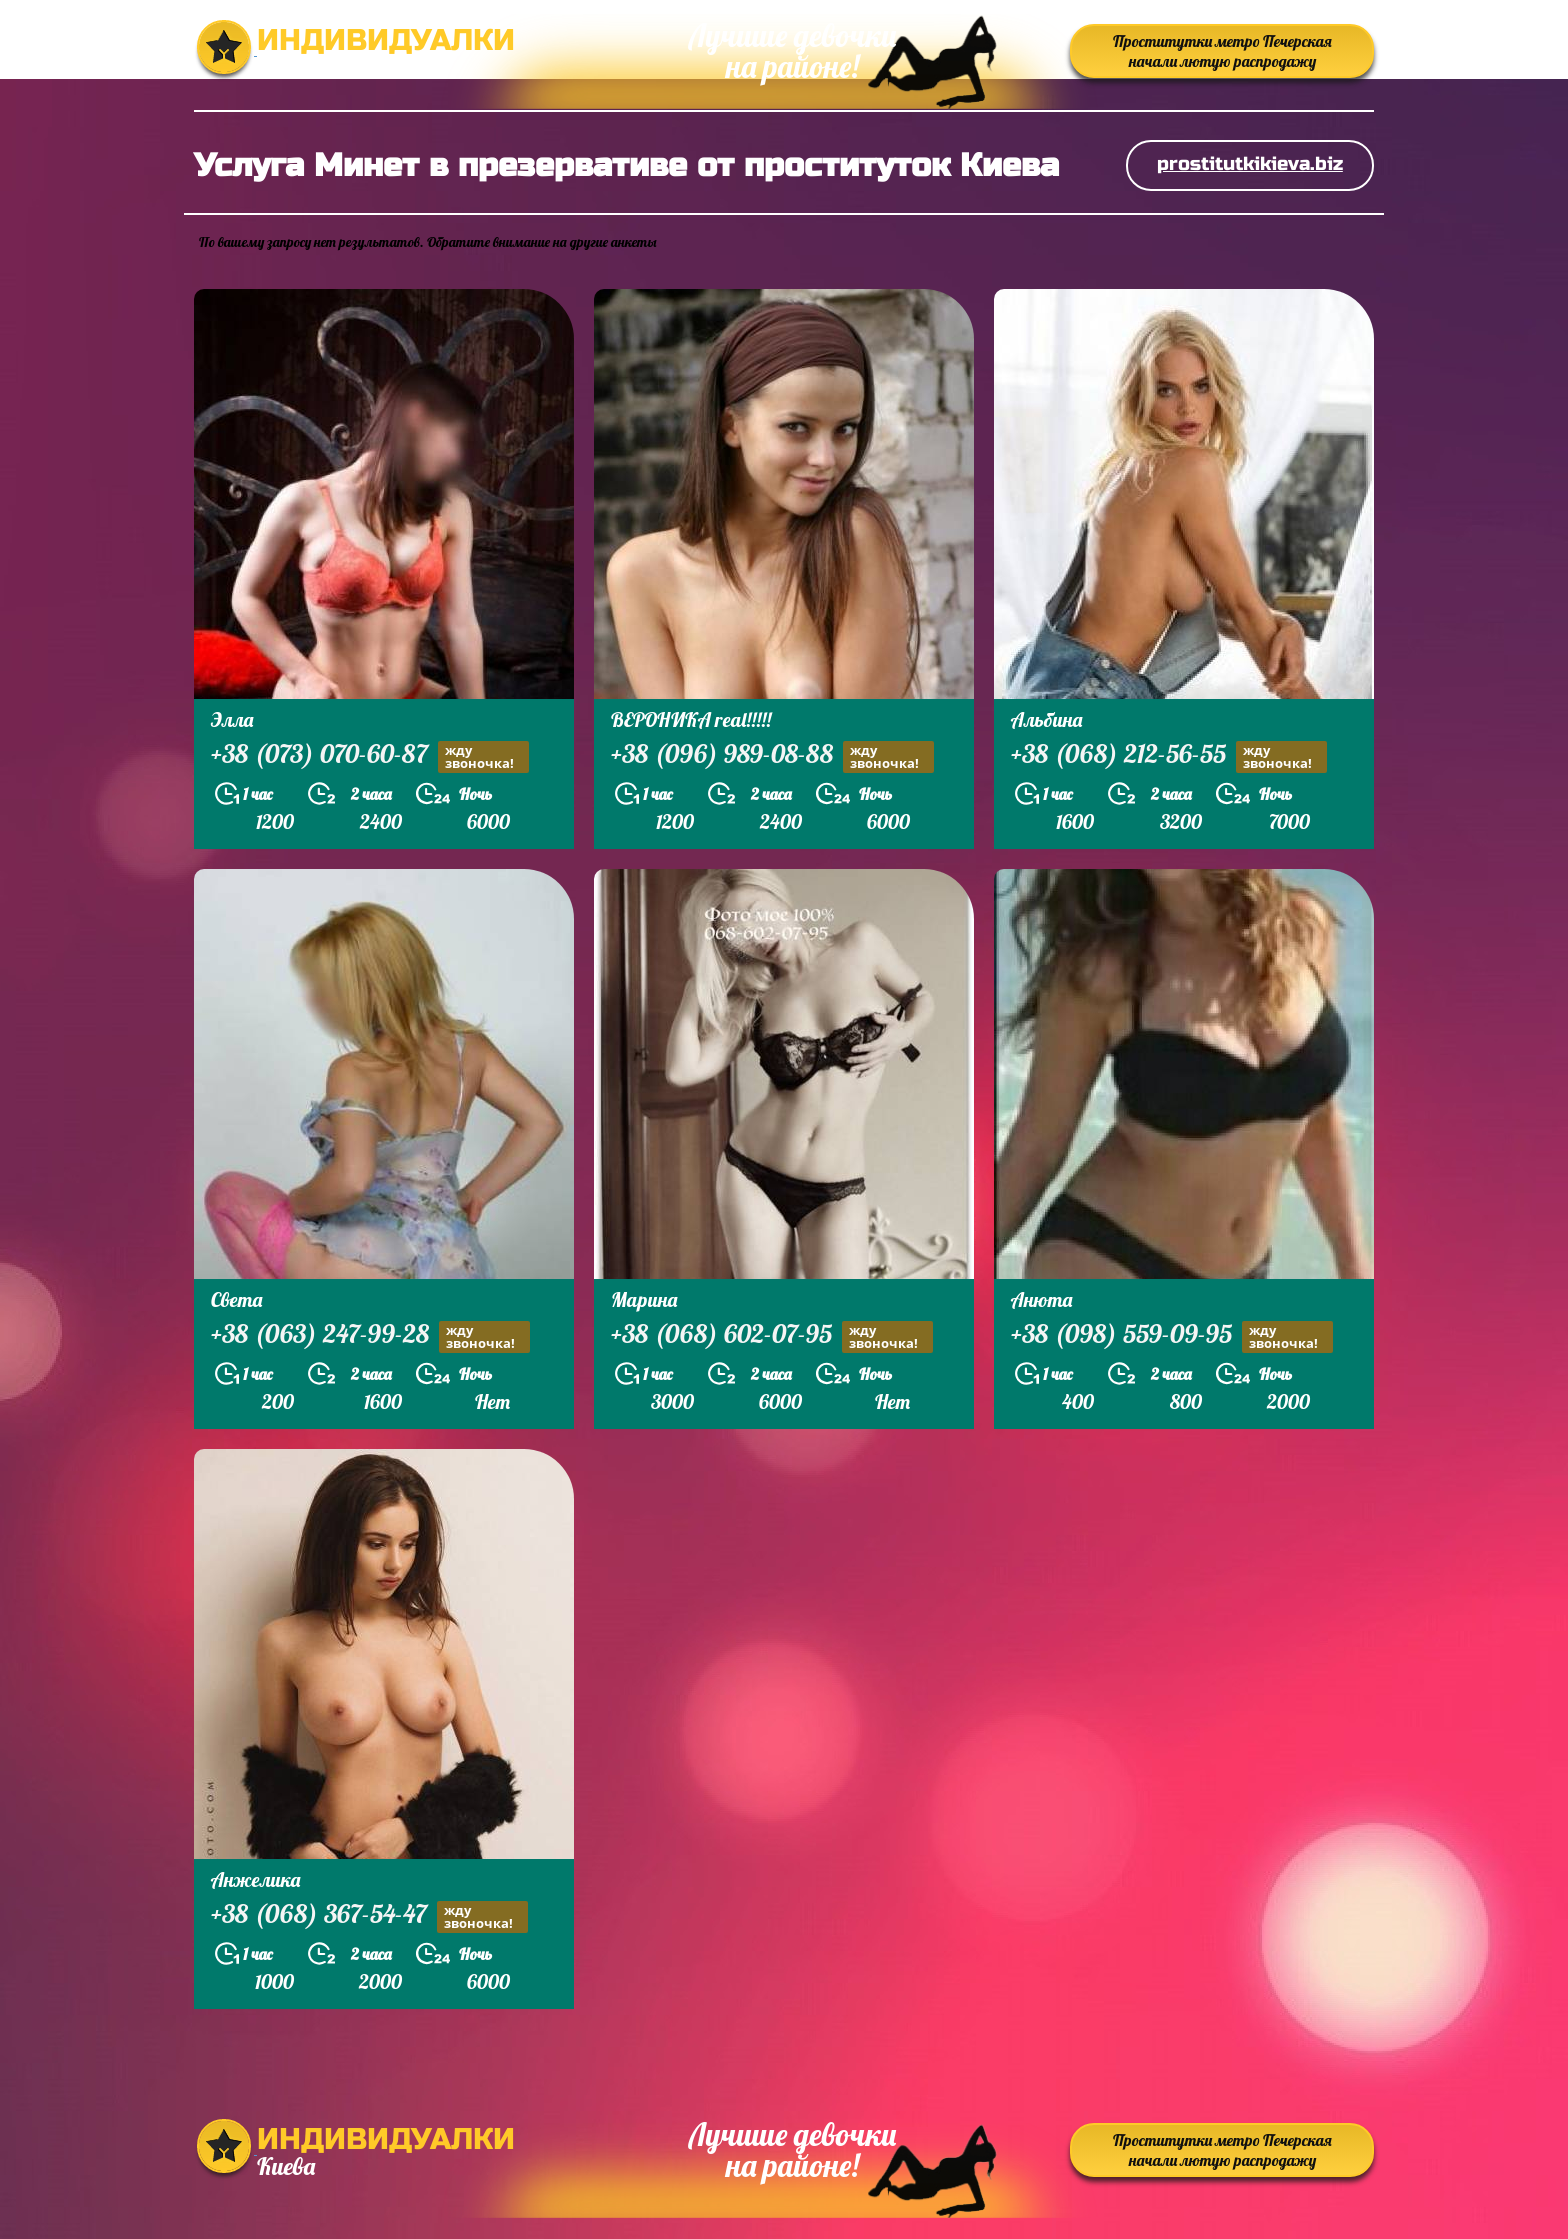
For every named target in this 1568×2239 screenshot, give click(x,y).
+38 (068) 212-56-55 (1169, 756)
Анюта (1041, 1299)
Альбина (1046, 719)
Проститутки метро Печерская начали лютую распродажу (1222, 51)
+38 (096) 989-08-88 (772, 756)
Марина (644, 1299)
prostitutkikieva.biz (1250, 163)
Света (236, 1299)
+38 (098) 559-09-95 (1172, 1336)
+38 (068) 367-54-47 (369, 1916)
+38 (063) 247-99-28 (370, 1336)
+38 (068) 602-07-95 (772, 1336)
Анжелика (255, 1879)
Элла (232, 719)
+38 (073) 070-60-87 (370, 756)
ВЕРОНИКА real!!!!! (691, 719)
